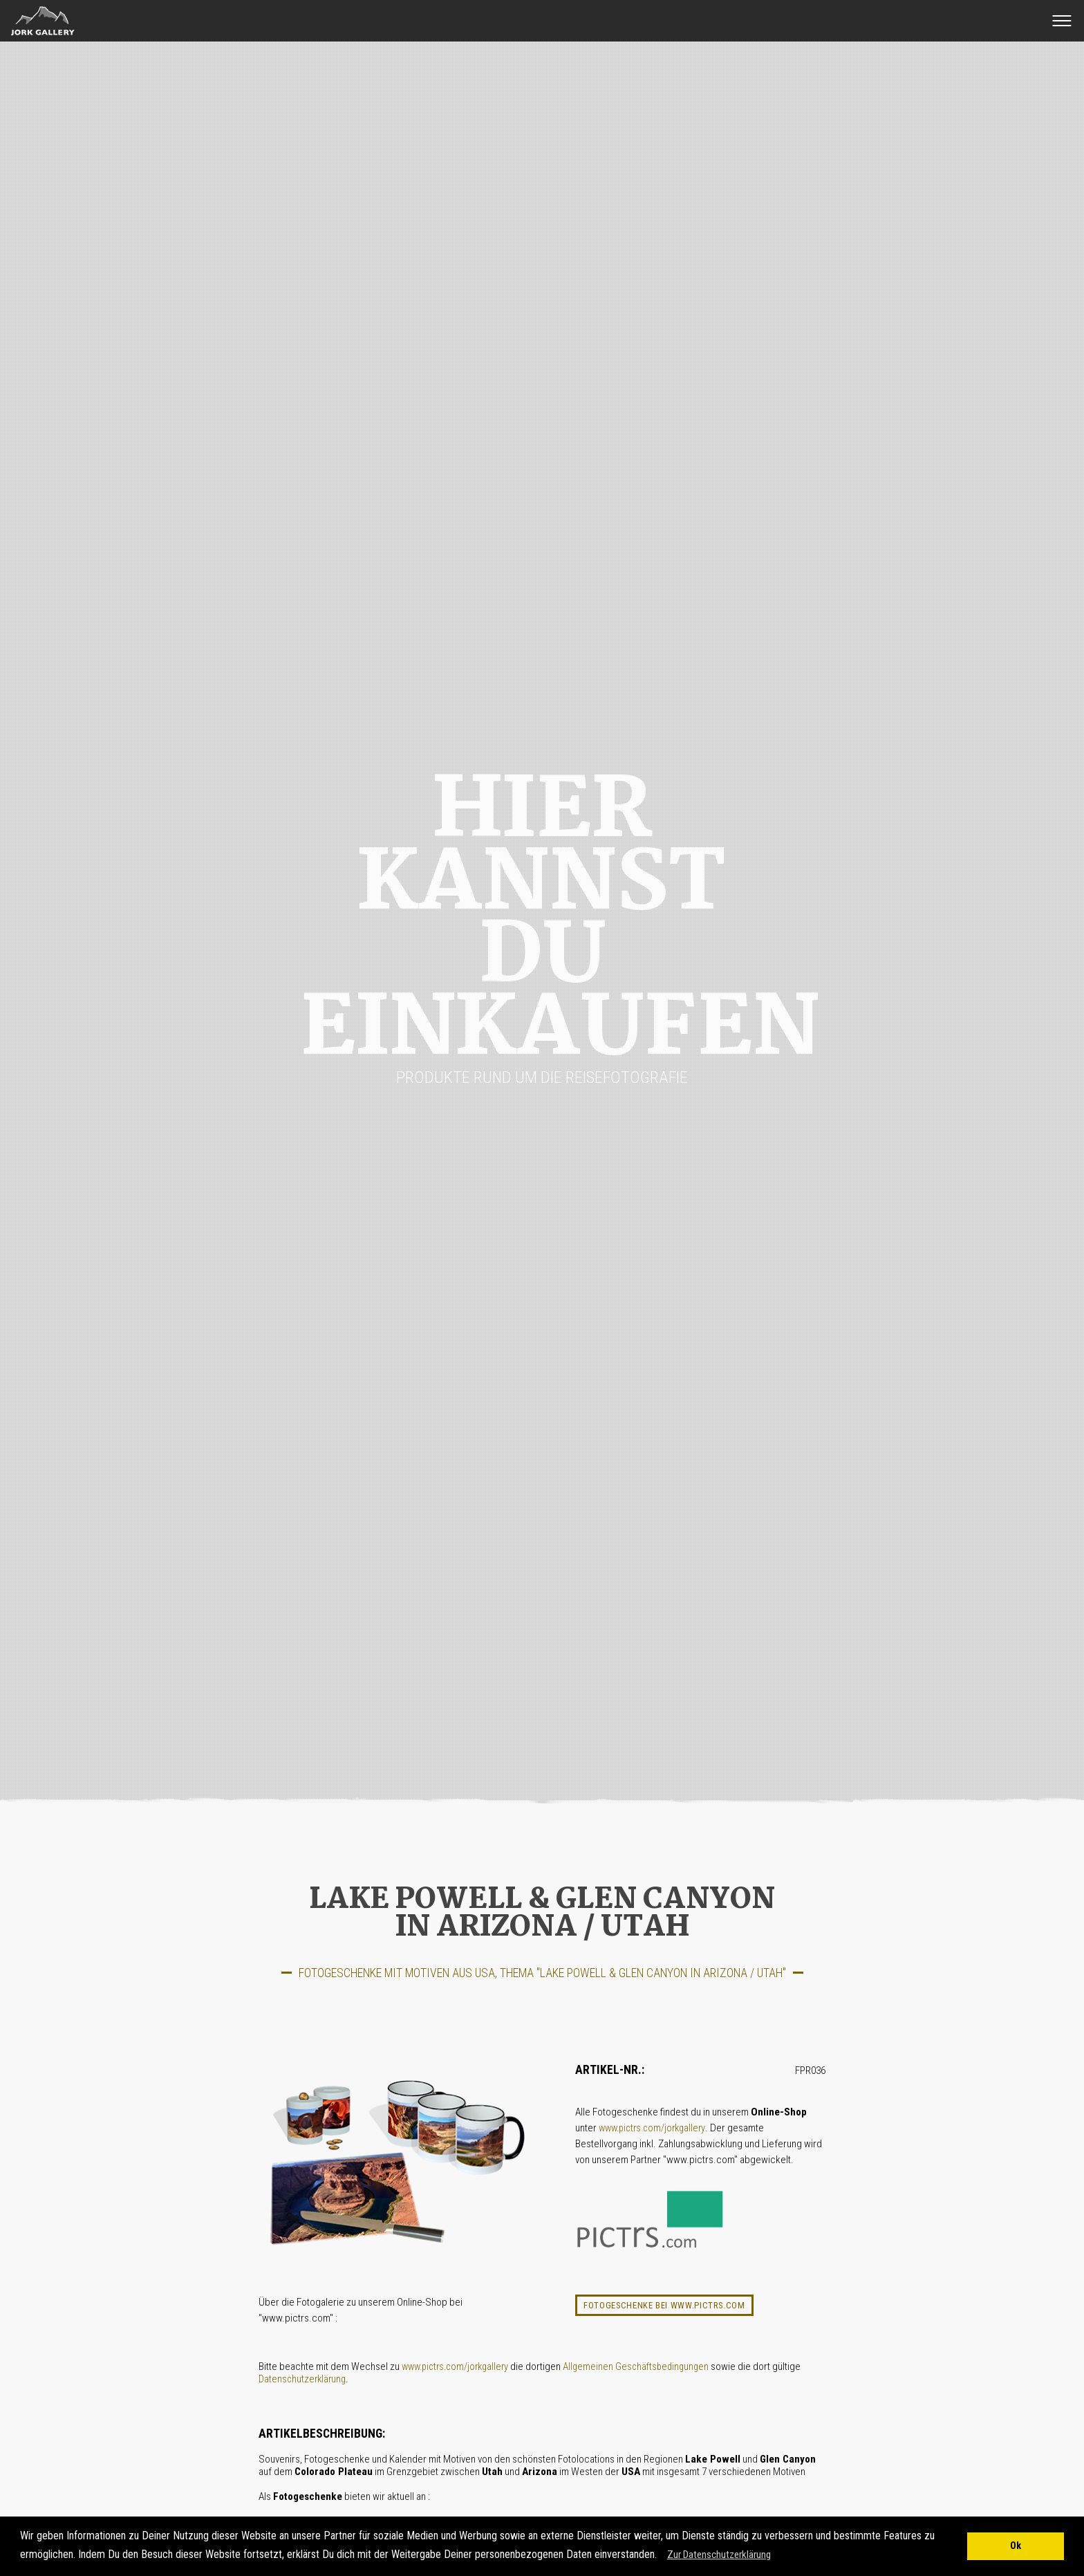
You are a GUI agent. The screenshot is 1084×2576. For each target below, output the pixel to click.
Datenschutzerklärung (302, 2379)
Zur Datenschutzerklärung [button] (719, 2554)
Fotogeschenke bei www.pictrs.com (664, 2305)
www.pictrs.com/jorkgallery (652, 2128)
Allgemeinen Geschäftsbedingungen (636, 2367)
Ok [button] (1015, 2546)
